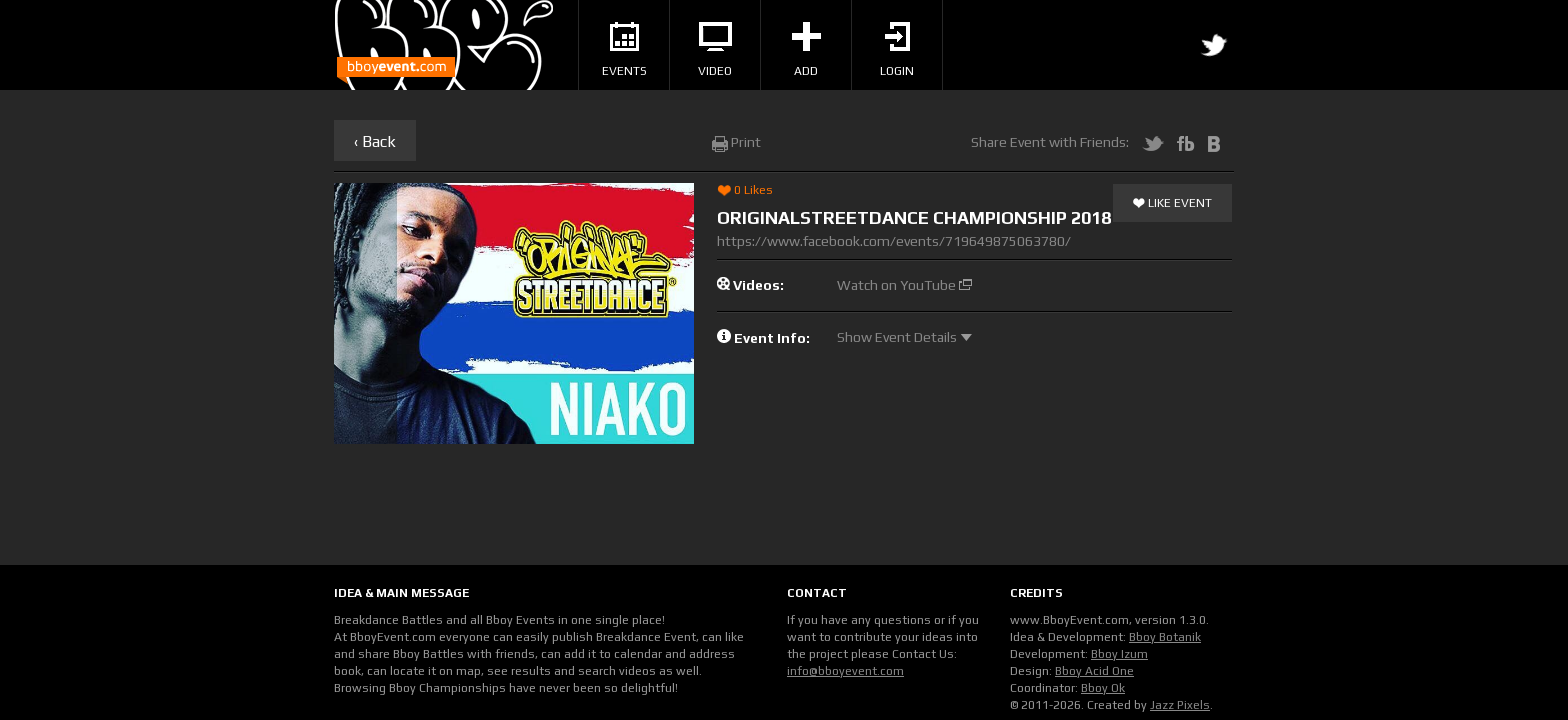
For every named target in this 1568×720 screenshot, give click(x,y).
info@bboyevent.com (845, 671)
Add (806, 50)
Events (624, 50)
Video (715, 50)
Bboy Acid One (1094, 671)
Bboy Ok (1103, 688)
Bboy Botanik (1165, 637)
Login (897, 50)
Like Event (1172, 204)
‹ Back (375, 141)
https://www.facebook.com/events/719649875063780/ (894, 241)
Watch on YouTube (904, 285)
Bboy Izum (1119, 654)
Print (736, 142)
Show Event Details (904, 337)
